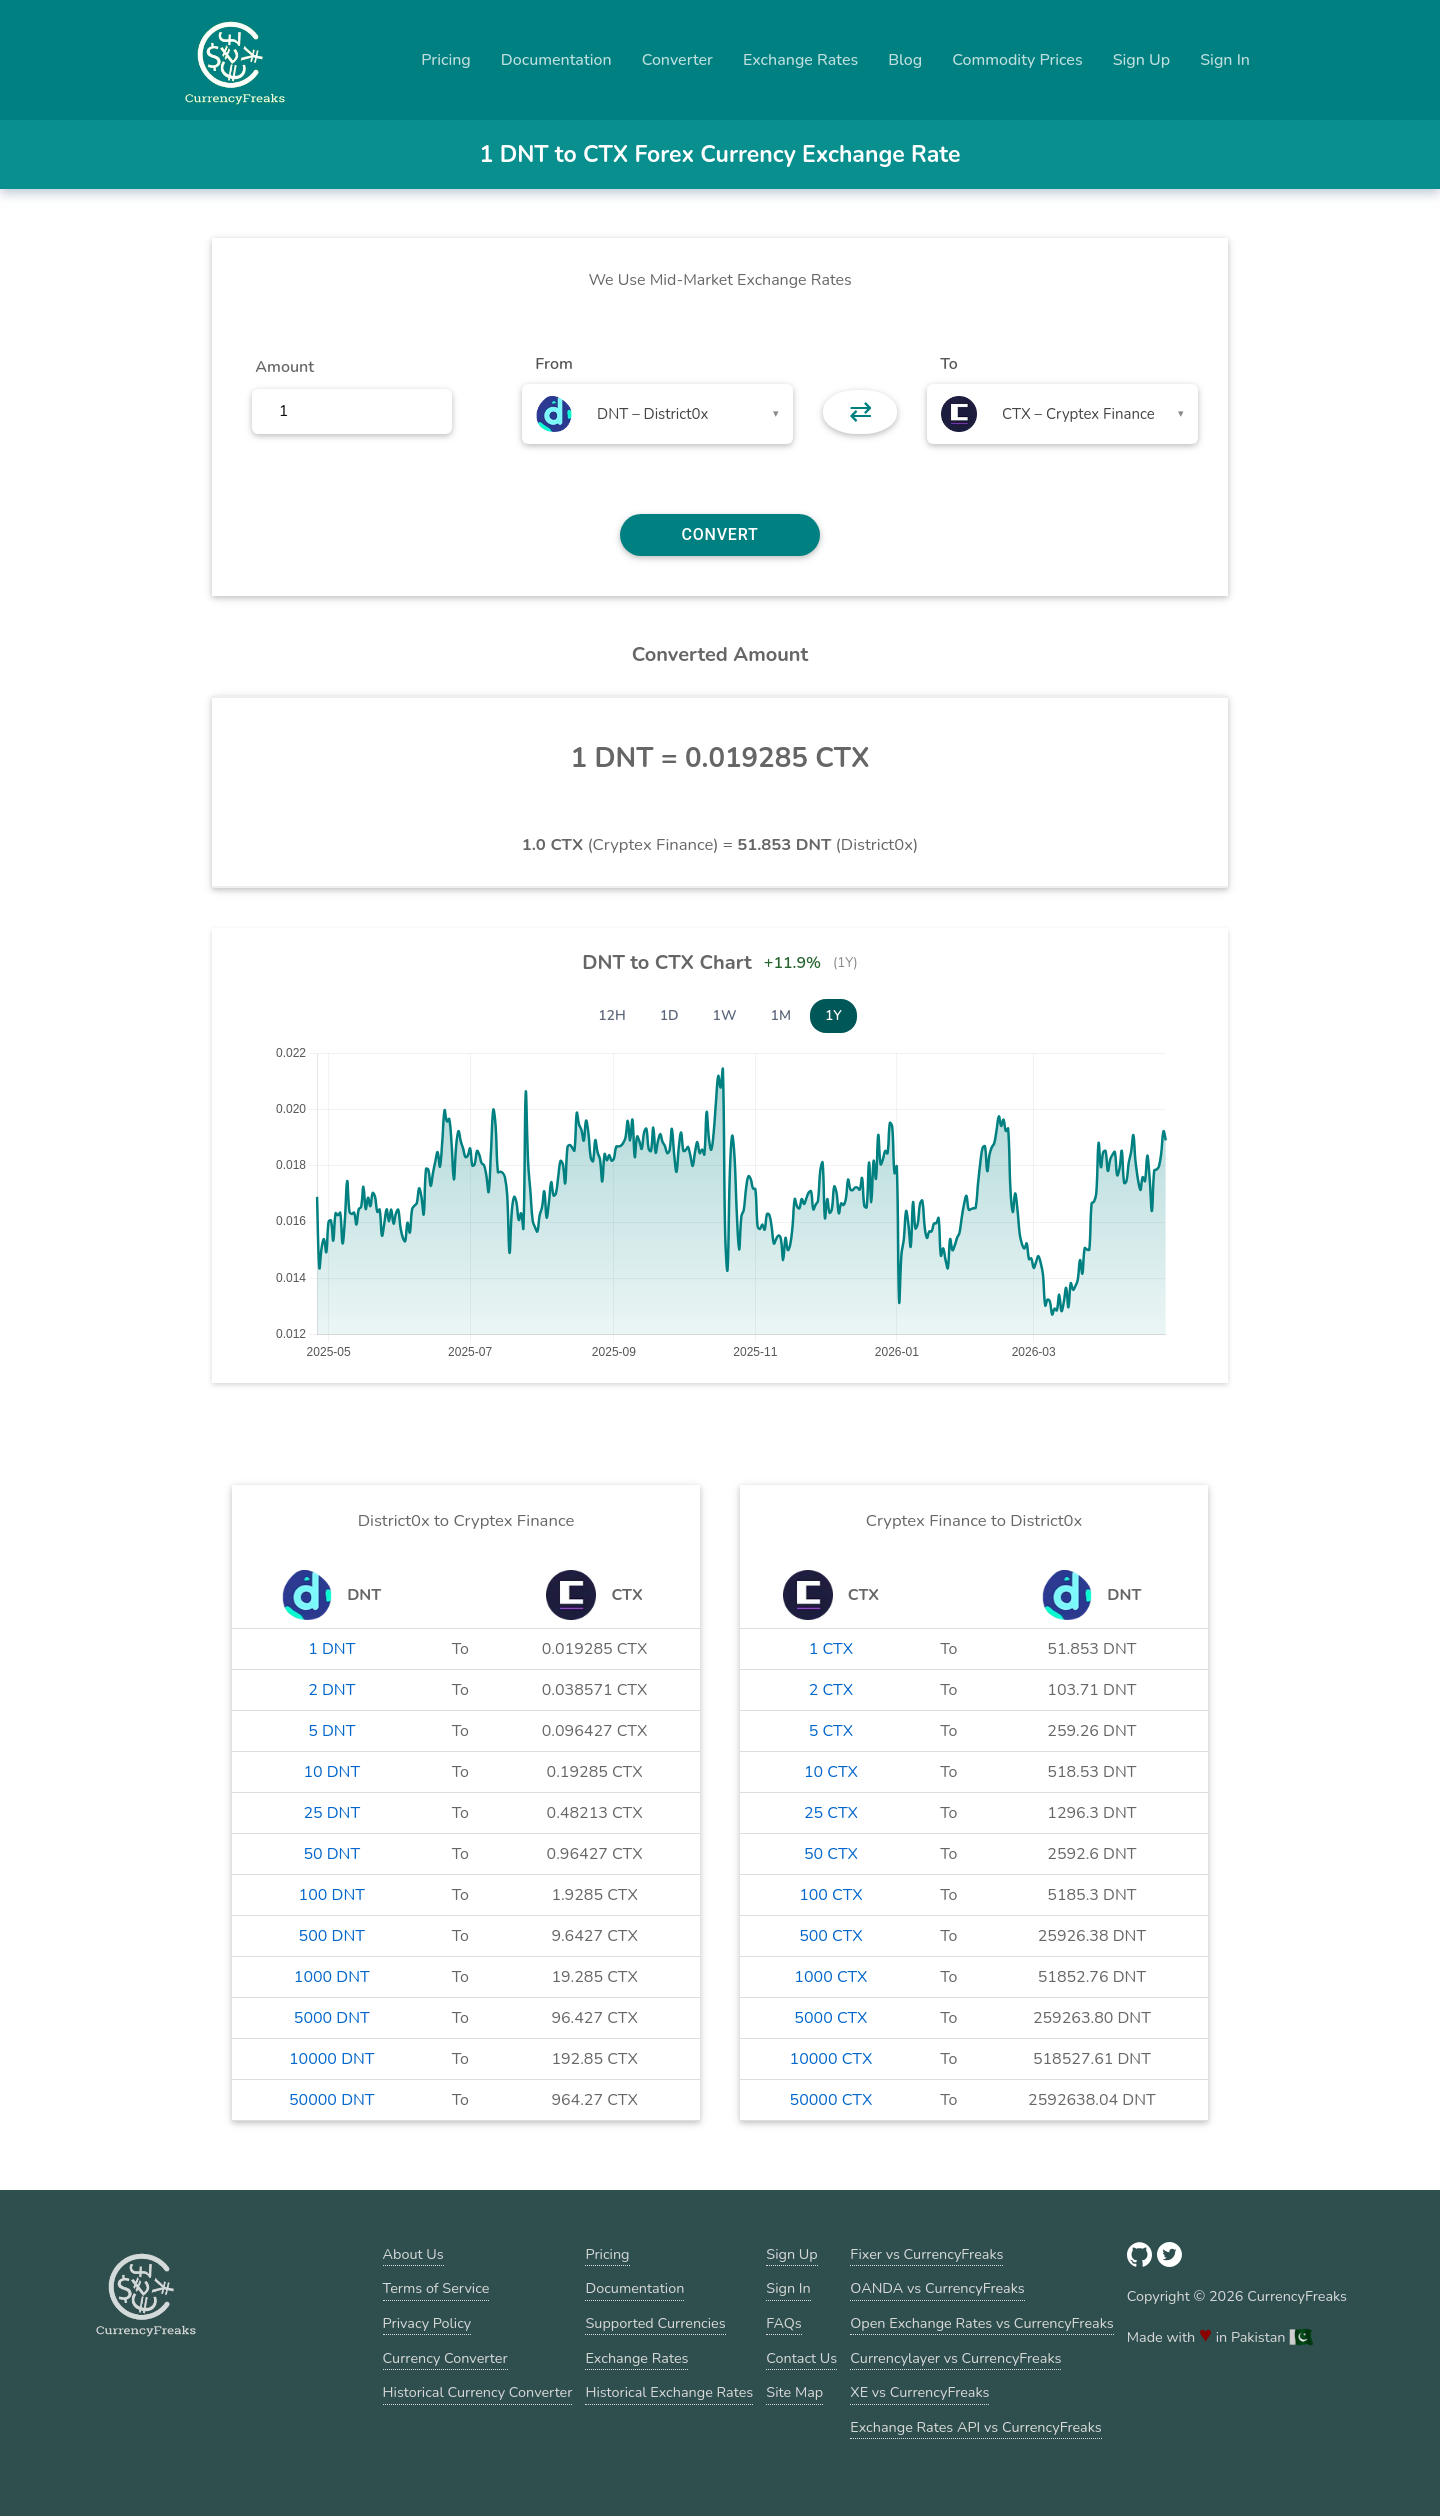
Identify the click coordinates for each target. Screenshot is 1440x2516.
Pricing (446, 60)
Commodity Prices (1017, 60)
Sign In (1225, 60)
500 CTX (831, 1936)
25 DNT (331, 1813)
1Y (833, 1015)
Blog (905, 60)
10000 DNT (332, 2059)
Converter (677, 60)
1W (725, 1015)
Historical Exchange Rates (669, 2392)
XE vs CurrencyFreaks (919, 2392)
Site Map (794, 2392)
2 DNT (331, 1690)
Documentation (556, 60)
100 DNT (332, 1895)
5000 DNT (332, 2018)
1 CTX (831, 1649)
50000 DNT (332, 2100)
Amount (284, 367)
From (553, 364)
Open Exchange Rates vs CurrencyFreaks (981, 2323)
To (949, 364)
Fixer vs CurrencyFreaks (926, 2254)
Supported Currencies (655, 2323)
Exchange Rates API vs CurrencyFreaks (975, 2427)
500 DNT (332, 1936)
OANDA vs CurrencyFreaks (937, 2288)
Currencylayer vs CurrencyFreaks (955, 2358)
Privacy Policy (427, 2323)
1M (781, 1015)
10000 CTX (831, 2059)
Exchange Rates (800, 60)
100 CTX (831, 1895)
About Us (413, 2254)
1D (669, 1015)
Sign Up (1142, 60)
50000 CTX (831, 2100)
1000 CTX (830, 1977)
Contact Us (801, 2358)
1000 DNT (332, 1977)
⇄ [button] (860, 412)
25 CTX (831, 1813)
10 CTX (831, 1772)
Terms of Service (436, 2288)
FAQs (783, 2323)
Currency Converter (445, 2358)
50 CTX (831, 1854)
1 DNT (331, 1649)
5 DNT (331, 1731)
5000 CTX (830, 2018)
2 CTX (831, 1690)
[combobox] (657, 414)
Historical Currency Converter (478, 2392)
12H (612, 1015)
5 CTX (831, 1731)
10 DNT (331, 1772)
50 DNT (331, 1854)
